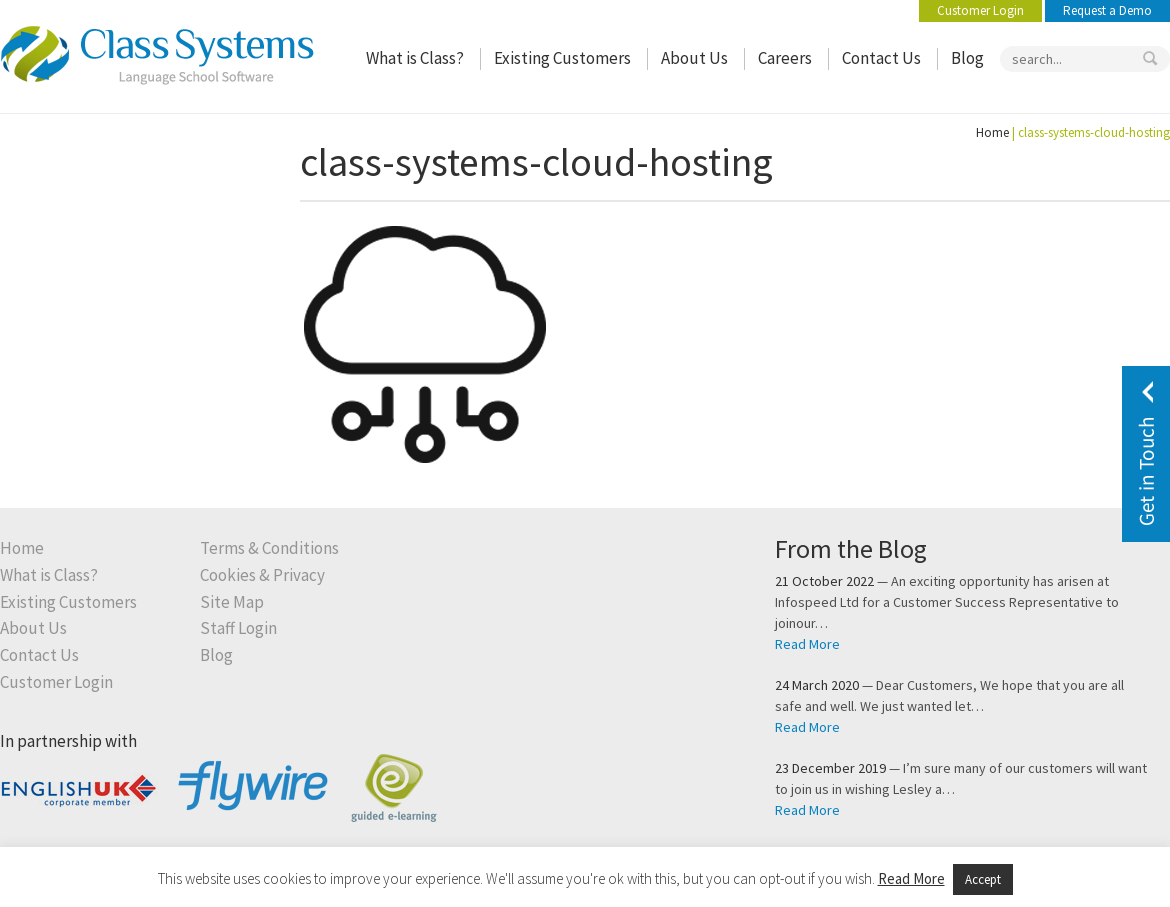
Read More (807, 644)
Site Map (232, 602)
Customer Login (980, 10)
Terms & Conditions (269, 548)
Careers (785, 58)
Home (992, 132)
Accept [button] (983, 879)
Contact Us (881, 58)
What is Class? (415, 58)
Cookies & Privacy (262, 575)
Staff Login (238, 628)
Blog (967, 58)
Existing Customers (562, 58)
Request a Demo (1107, 10)
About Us (694, 58)
